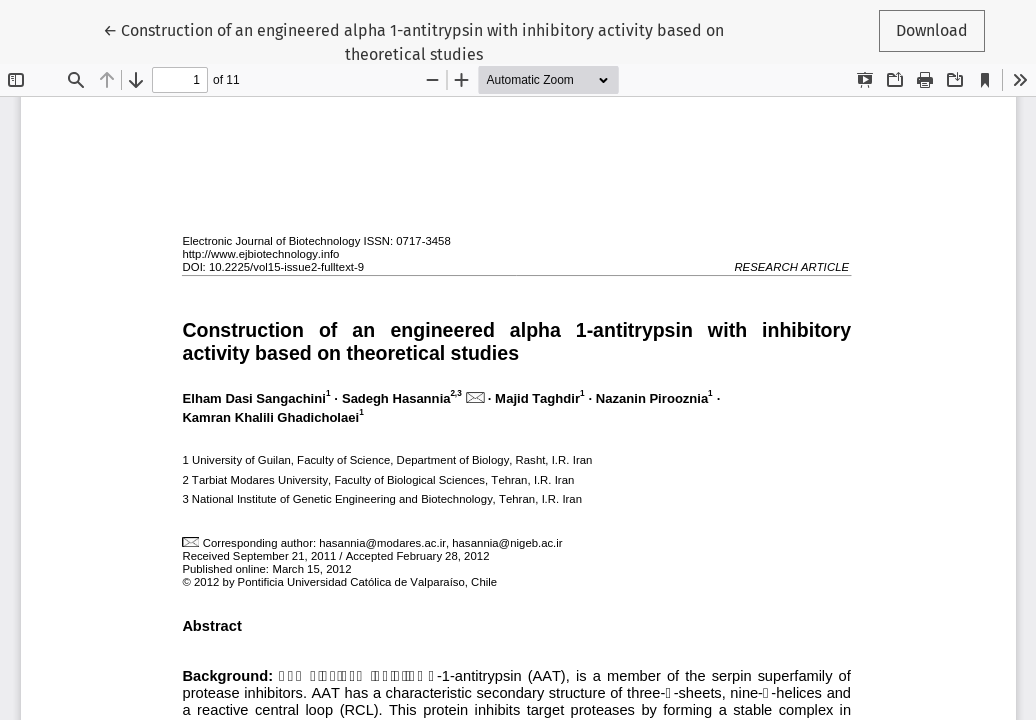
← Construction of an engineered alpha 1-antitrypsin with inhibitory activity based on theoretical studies (413, 41)
